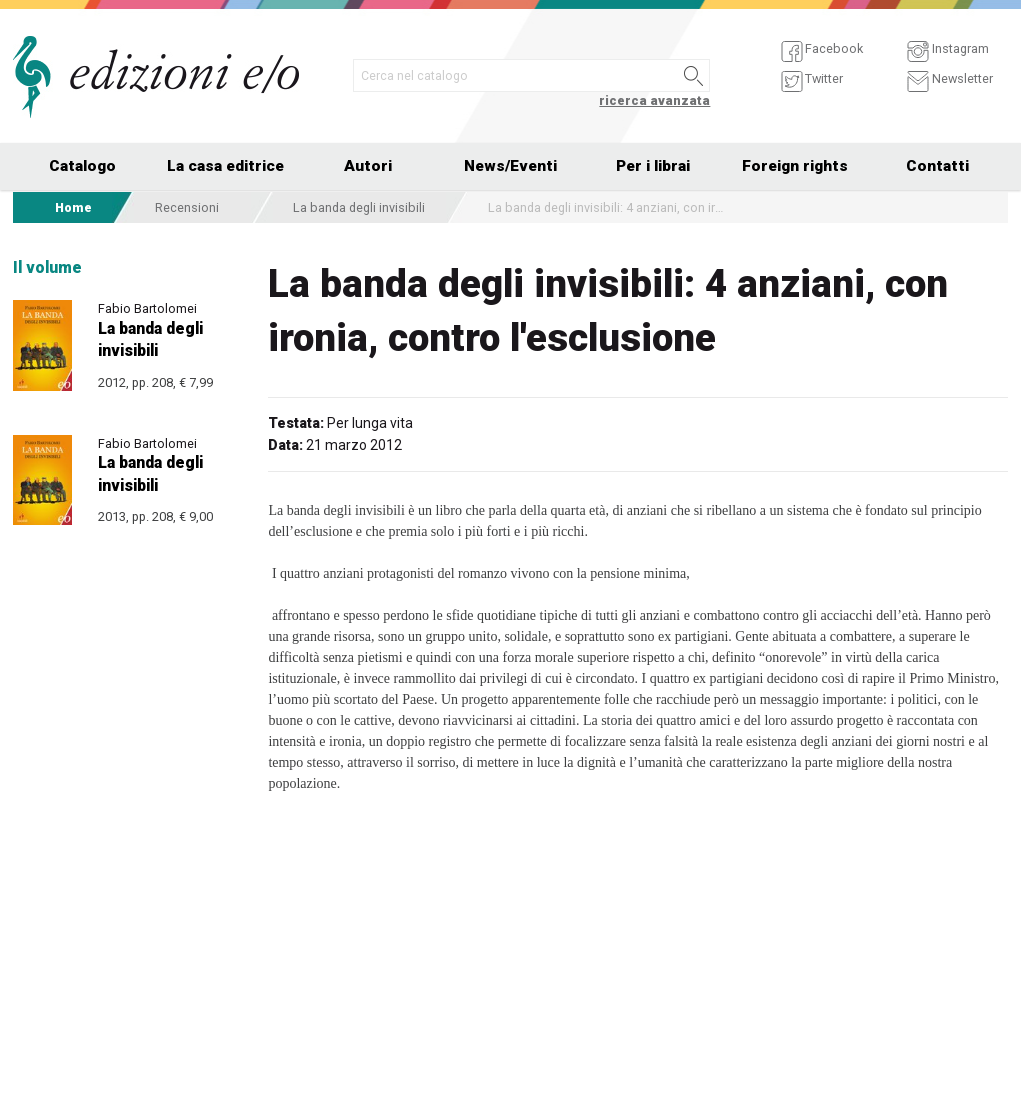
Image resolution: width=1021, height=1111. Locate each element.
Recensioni (187, 207)
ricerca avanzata (654, 100)
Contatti (937, 166)
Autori (368, 166)
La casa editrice (225, 166)
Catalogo (82, 166)
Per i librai (653, 166)
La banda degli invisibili (359, 207)
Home (73, 207)
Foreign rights (795, 166)
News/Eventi (510, 166)
